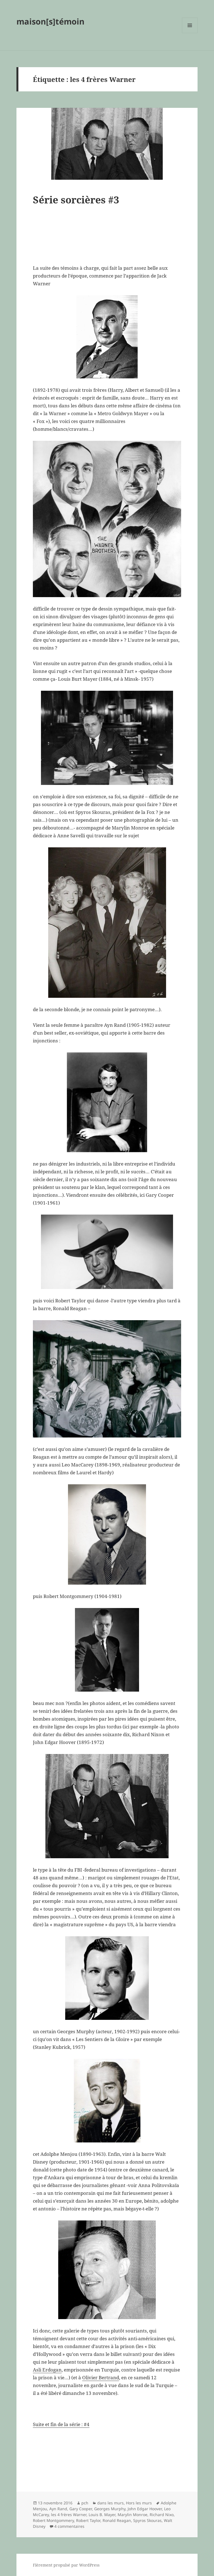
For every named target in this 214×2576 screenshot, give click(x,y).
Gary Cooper (80, 2508)
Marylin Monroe (132, 2514)
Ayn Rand (58, 2508)
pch (84, 2503)
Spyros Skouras (147, 2520)
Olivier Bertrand (100, 2377)
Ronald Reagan (117, 2520)
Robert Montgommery (53, 2520)
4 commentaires (69, 2526)
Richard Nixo (162, 2514)
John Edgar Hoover (145, 2508)
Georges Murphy (109, 2508)
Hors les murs (139, 2503)
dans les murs (110, 2503)
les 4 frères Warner (68, 2514)
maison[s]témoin (50, 21)
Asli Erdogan (47, 2369)
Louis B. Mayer (102, 2514)
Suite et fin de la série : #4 (61, 2424)
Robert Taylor (88, 2520)
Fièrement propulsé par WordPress (66, 2565)
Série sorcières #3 (76, 199)
